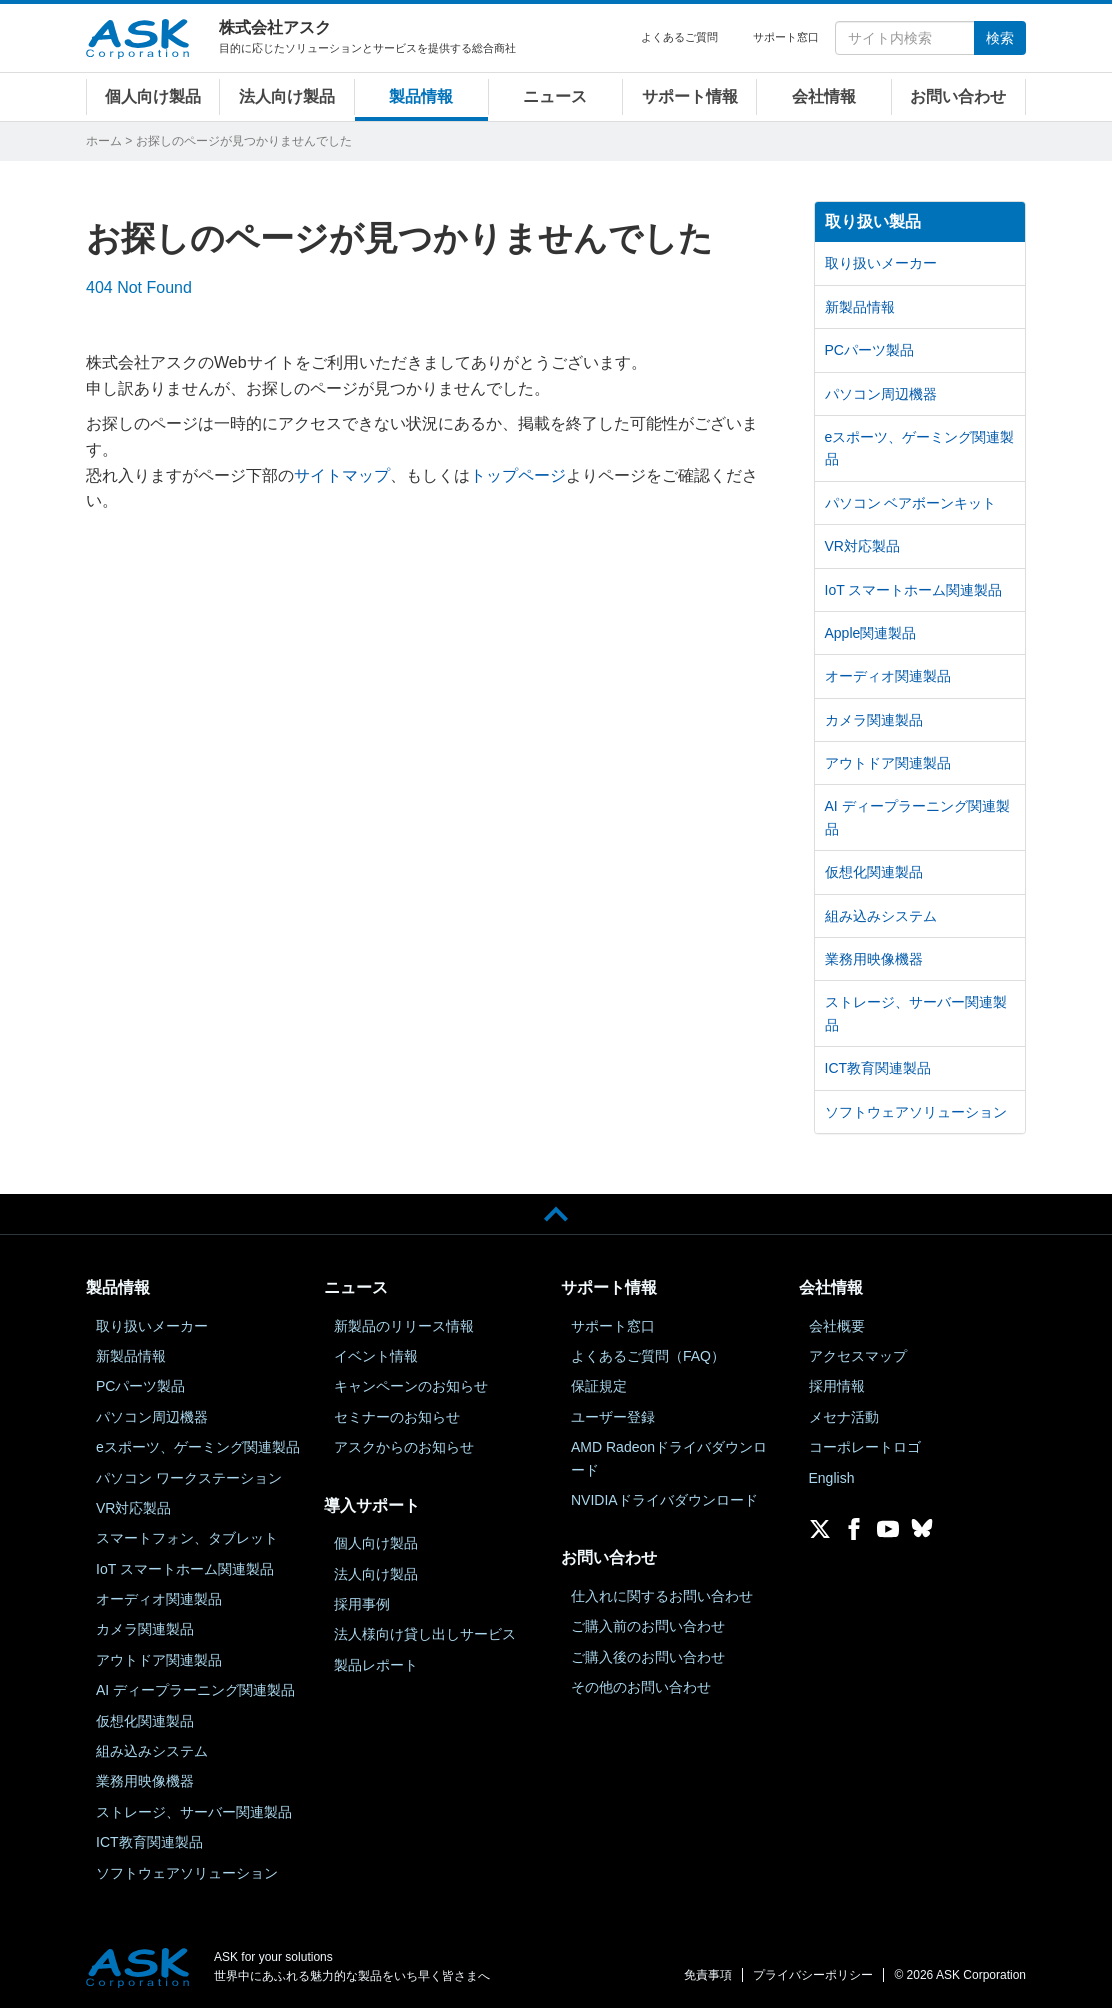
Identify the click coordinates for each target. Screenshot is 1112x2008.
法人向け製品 (287, 96)
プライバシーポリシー (813, 1975)
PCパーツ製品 (869, 350)
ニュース (555, 96)
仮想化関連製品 (874, 872)
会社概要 (837, 1326)
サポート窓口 (786, 37)
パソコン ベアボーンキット (911, 503)
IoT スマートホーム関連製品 (914, 590)
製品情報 (421, 96)
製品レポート (376, 1665)
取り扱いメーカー (881, 263)
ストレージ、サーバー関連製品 (916, 1013)
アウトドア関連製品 (888, 763)
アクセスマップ (858, 1356)
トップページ (518, 475)
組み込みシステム (881, 916)
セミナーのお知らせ (397, 1417)
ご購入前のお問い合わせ (648, 1626)
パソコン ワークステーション (189, 1478)
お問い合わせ (958, 96)
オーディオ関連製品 (888, 676)
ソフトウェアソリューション (916, 1112)
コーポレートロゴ (865, 1447)
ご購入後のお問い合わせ (648, 1657)
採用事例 (362, 1604)
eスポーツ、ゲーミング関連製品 (920, 448)
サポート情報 (690, 96)
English (832, 1478)
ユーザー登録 (613, 1417)
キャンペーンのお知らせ (411, 1386)
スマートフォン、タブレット (187, 1538)
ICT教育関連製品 (878, 1068)
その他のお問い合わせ (641, 1687)
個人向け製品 (153, 96)
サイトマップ (342, 475)
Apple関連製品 (871, 633)
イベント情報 (376, 1356)
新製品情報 (860, 307)
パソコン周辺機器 (881, 394)
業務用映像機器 (874, 959)
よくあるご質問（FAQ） (648, 1356)
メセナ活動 (844, 1417)
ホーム (104, 141)
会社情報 (824, 96)
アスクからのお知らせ (404, 1447)
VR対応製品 (862, 546)
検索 (1000, 38)
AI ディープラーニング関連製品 (917, 817)
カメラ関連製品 (874, 720)
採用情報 (837, 1386)
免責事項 (708, 1975)
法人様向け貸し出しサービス (425, 1634)
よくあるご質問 (679, 37)
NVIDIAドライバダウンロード (664, 1500)
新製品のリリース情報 (404, 1326)
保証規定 (599, 1386)
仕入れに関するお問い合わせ (662, 1596)
